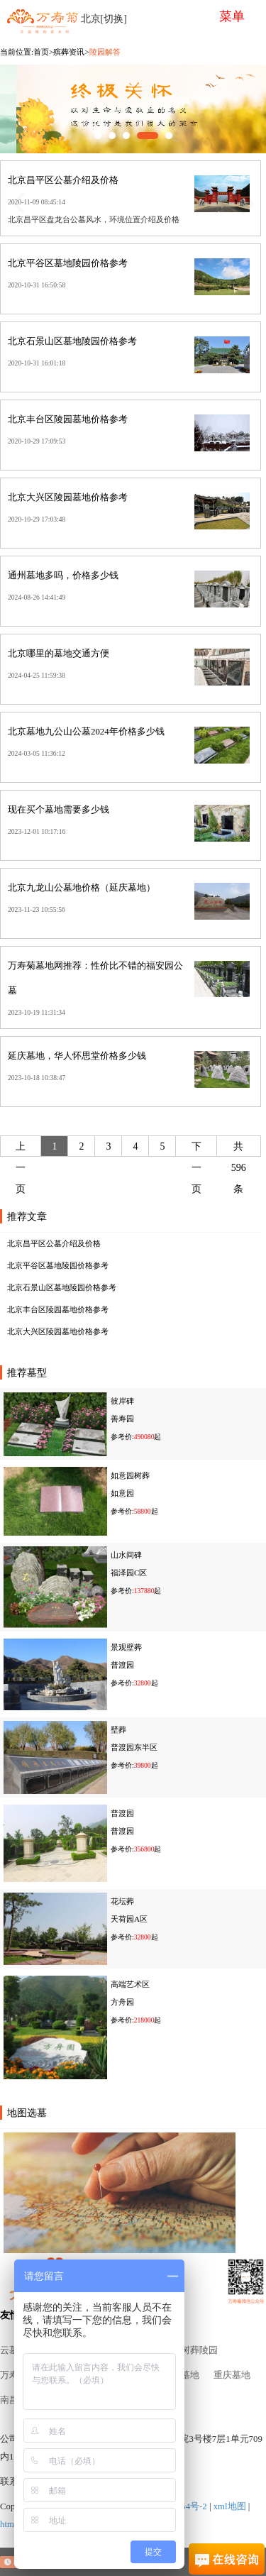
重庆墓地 (232, 2375)
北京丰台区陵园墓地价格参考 (68, 419)
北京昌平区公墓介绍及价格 (63, 180)
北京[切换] (104, 18)
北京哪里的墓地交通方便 (58, 654)
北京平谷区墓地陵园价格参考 (68, 263)
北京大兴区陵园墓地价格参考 (68, 497)
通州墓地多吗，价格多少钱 (63, 575)
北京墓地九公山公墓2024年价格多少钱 (86, 732)
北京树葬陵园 (190, 2350)
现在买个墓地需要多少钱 (58, 810)
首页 (41, 52)
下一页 (196, 1167)
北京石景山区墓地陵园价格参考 (72, 341)
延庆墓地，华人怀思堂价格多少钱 (77, 1056)
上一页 (21, 1167)
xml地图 (230, 2506)
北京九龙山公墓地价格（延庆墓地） (81, 888)
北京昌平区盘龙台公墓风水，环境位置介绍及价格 (93, 219)
